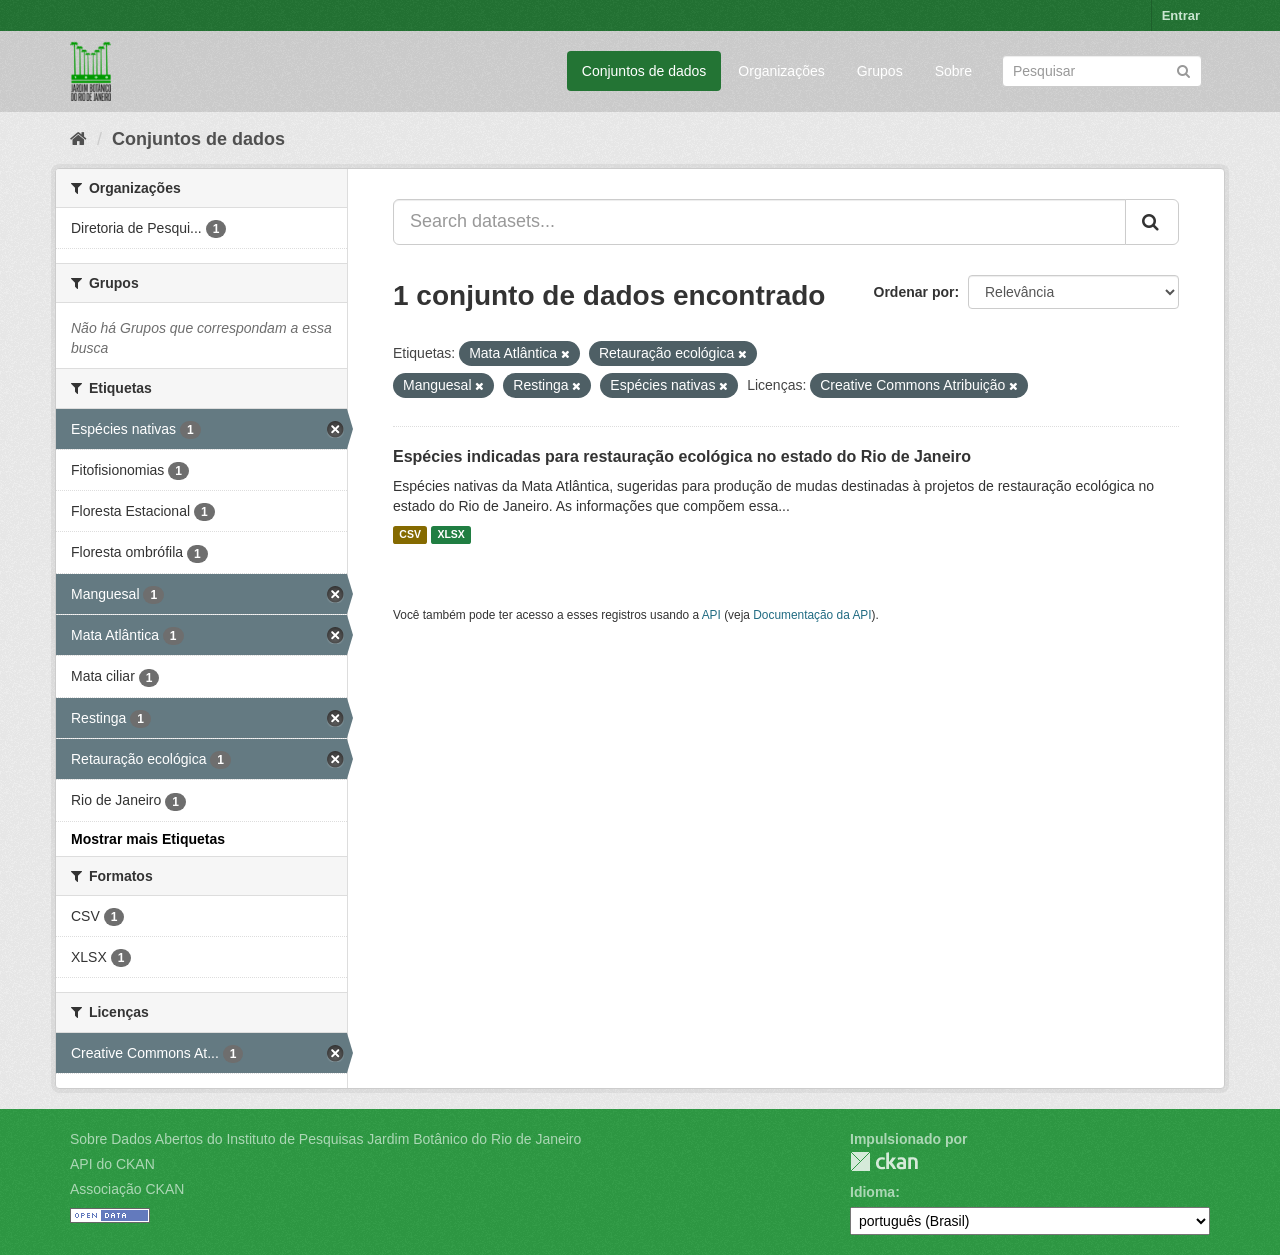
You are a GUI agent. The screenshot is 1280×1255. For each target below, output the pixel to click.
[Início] (78, 139)
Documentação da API (812, 615)
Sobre (953, 71)
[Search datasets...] (759, 222)
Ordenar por (914, 292)
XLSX (450, 535)
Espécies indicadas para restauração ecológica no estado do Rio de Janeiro (682, 456)
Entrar (1181, 15)
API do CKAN (112, 1164)
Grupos (880, 71)
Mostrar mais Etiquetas (148, 839)
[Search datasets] (1102, 71)
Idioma (872, 1192)
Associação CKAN (127, 1189)
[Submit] (1183, 69)
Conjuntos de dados (644, 71)
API (711, 615)
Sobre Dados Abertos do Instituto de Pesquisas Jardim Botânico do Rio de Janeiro (325, 1139)
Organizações (781, 71)
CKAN (884, 1161)
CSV (410, 535)
